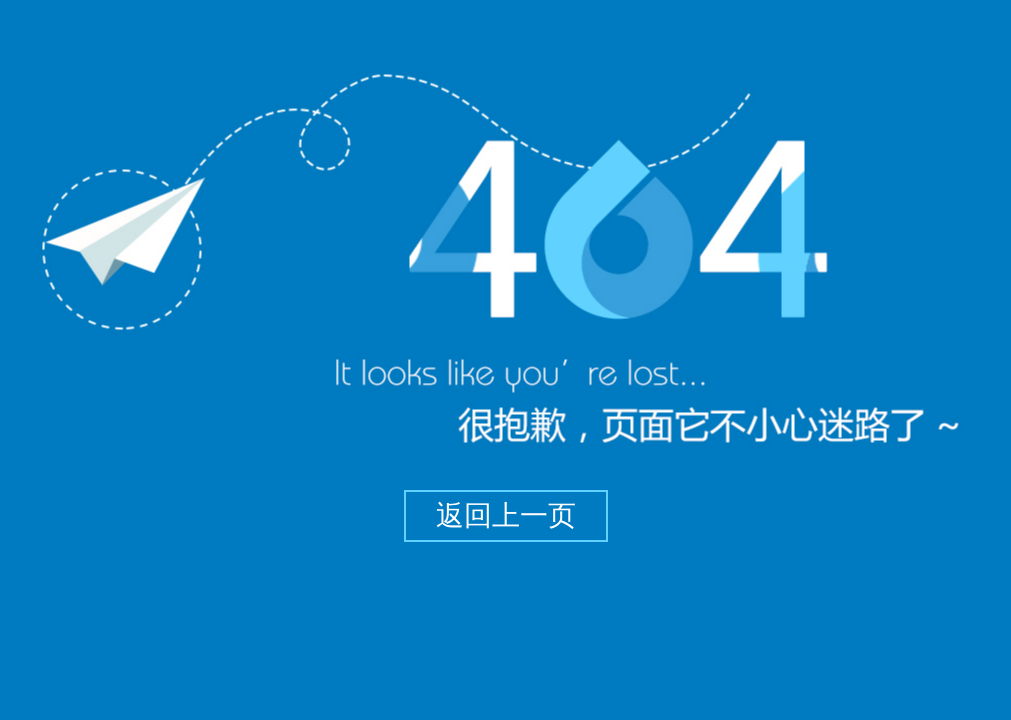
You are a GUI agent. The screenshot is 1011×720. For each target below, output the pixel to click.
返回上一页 (506, 515)
